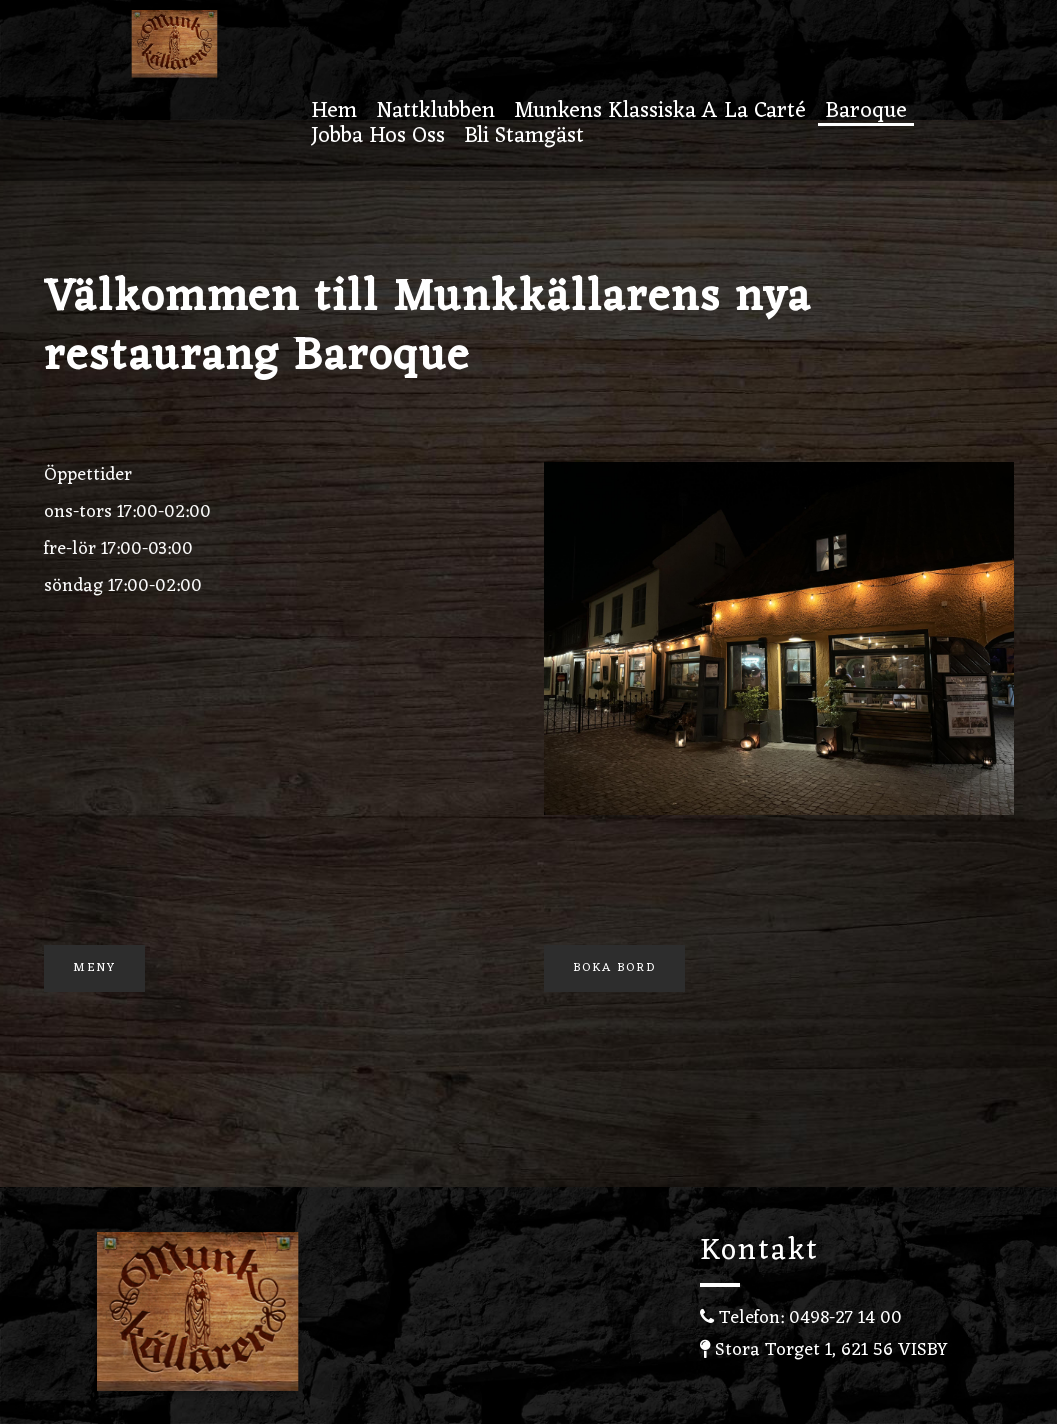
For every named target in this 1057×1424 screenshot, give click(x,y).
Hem (334, 113)
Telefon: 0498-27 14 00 (801, 1318)
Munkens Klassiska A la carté (660, 113)
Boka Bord (614, 968)
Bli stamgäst (524, 138)
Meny (94, 968)
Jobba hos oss (378, 138)
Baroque (866, 113)
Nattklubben (435, 113)
